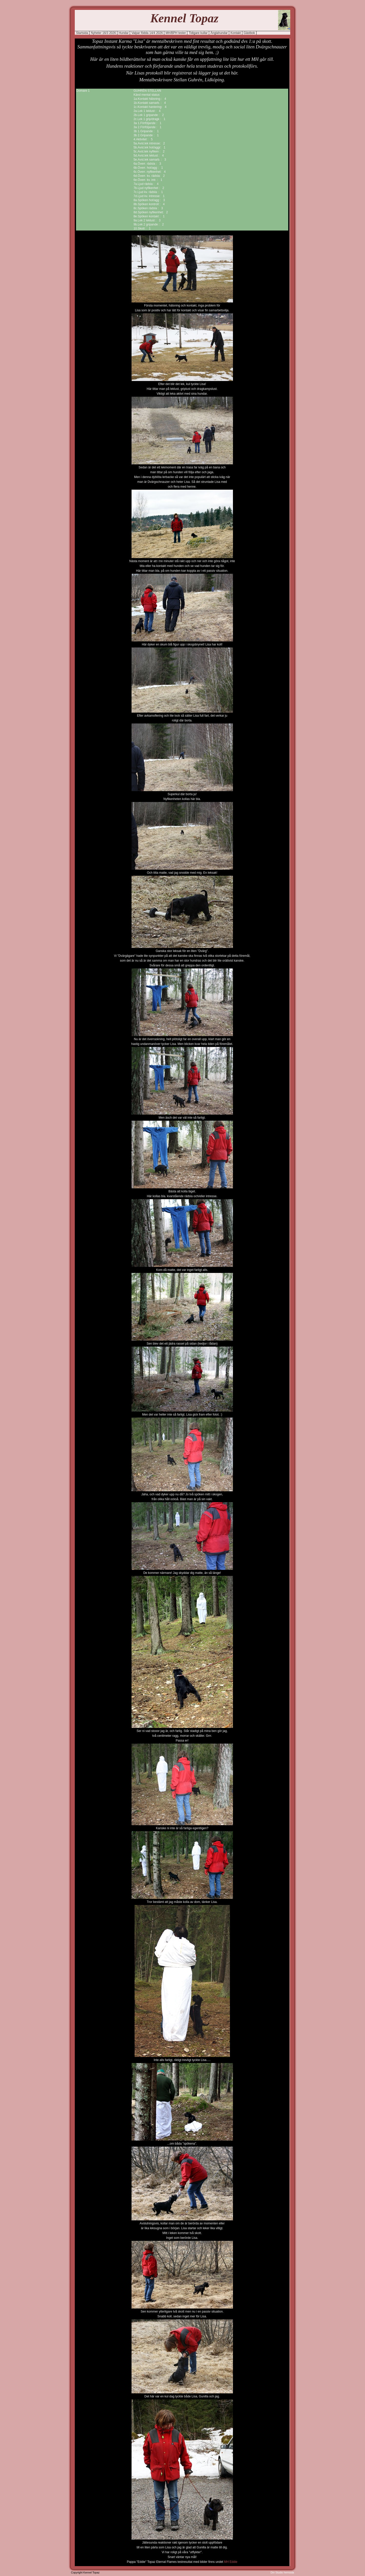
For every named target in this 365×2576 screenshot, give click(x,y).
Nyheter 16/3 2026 (103, 33)
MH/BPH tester (176, 33)
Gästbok (249, 33)
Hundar (124, 33)
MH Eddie (231, 2562)
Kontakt (235, 33)
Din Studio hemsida (282, 2572)
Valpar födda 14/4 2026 (147, 33)
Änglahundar (219, 33)
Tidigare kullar (198, 33)
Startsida (82, 33)
